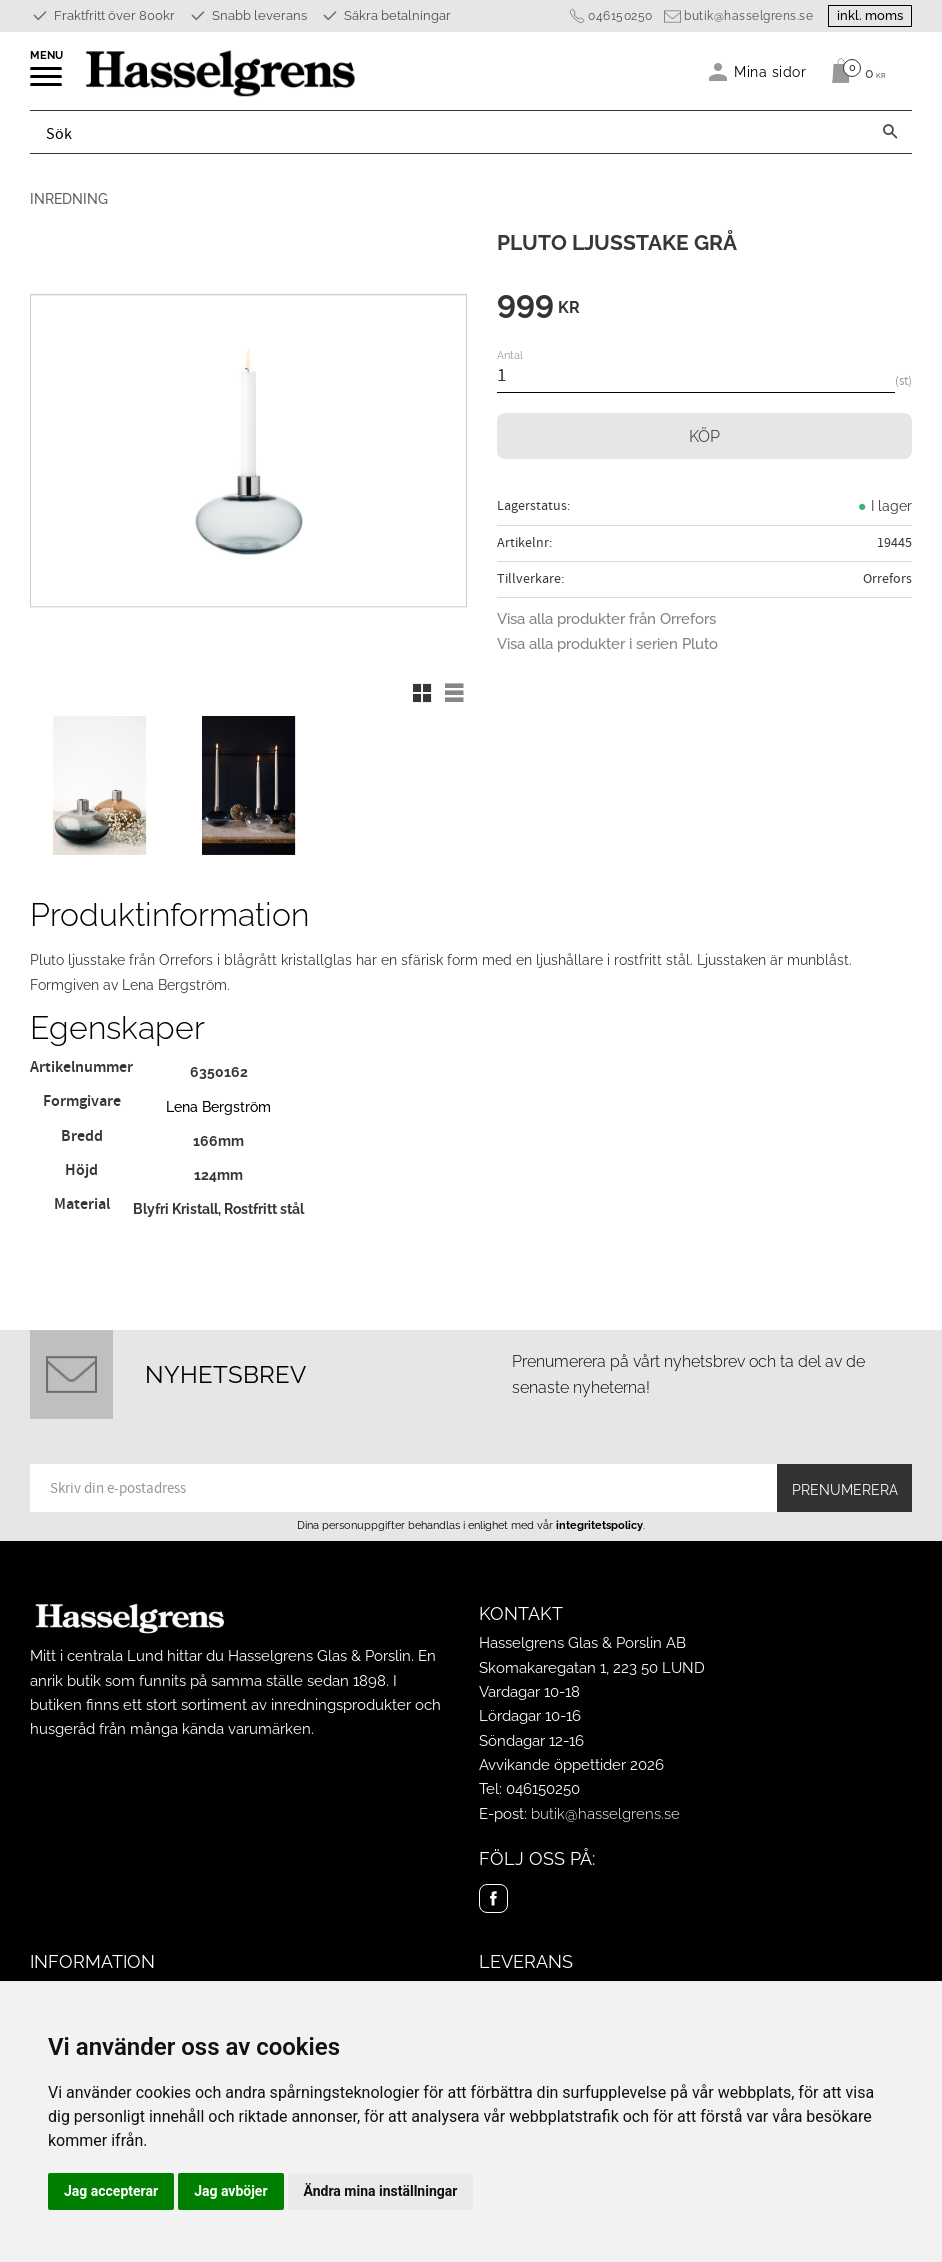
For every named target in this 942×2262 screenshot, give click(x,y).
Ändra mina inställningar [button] (381, 2191)
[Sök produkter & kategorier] (449, 132)
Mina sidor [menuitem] (770, 71)
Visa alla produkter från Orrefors (606, 619)
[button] (47, 83)
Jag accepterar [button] (111, 2191)
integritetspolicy (599, 1525)
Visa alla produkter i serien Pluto (607, 644)
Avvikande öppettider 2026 (571, 1765)
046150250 (620, 16)
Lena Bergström (218, 1106)
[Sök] (890, 132)
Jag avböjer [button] (230, 2191)
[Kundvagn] (853, 71)
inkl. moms (870, 15)
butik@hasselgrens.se (748, 16)
